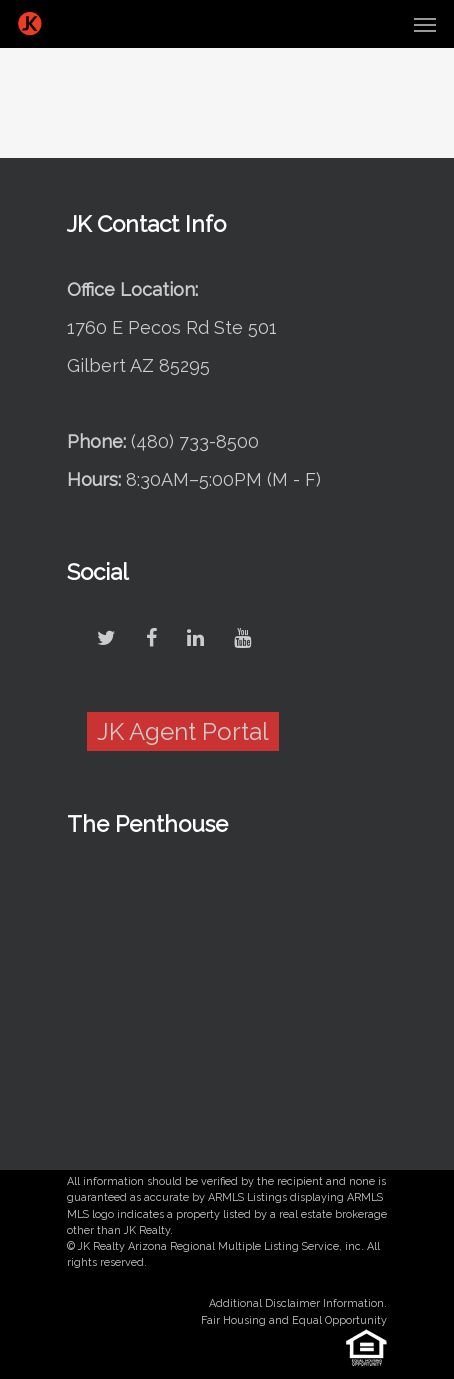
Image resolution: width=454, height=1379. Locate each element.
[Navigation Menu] (425, 24)
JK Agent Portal (183, 731)
